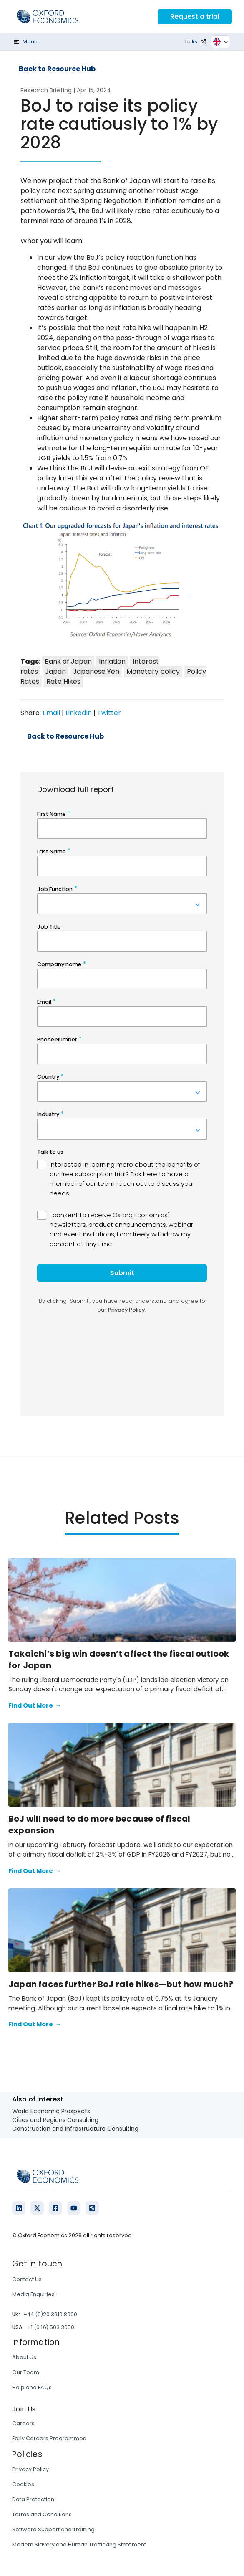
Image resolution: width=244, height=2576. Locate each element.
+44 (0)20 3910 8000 (50, 2314)
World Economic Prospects (51, 2111)
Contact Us (27, 2279)
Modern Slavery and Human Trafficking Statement (79, 2544)
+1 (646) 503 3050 (50, 2327)
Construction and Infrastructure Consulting (75, 2128)
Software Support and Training (53, 2529)
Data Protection (33, 2499)
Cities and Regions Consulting (55, 2120)
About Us (24, 2357)
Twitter (109, 713)
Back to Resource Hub (57, 69)
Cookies (23, 2484)
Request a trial (194, 16)
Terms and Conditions (42, 2514)
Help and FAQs (32, 2387)
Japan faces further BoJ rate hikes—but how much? (121, 1984)
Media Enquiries (33, 2294)
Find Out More (34, 1706)
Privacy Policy (30, 2469)
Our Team (25, 2372)
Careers (23, 2423)
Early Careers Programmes (49, 2438)
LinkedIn (78, 713)
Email (51, 713)
